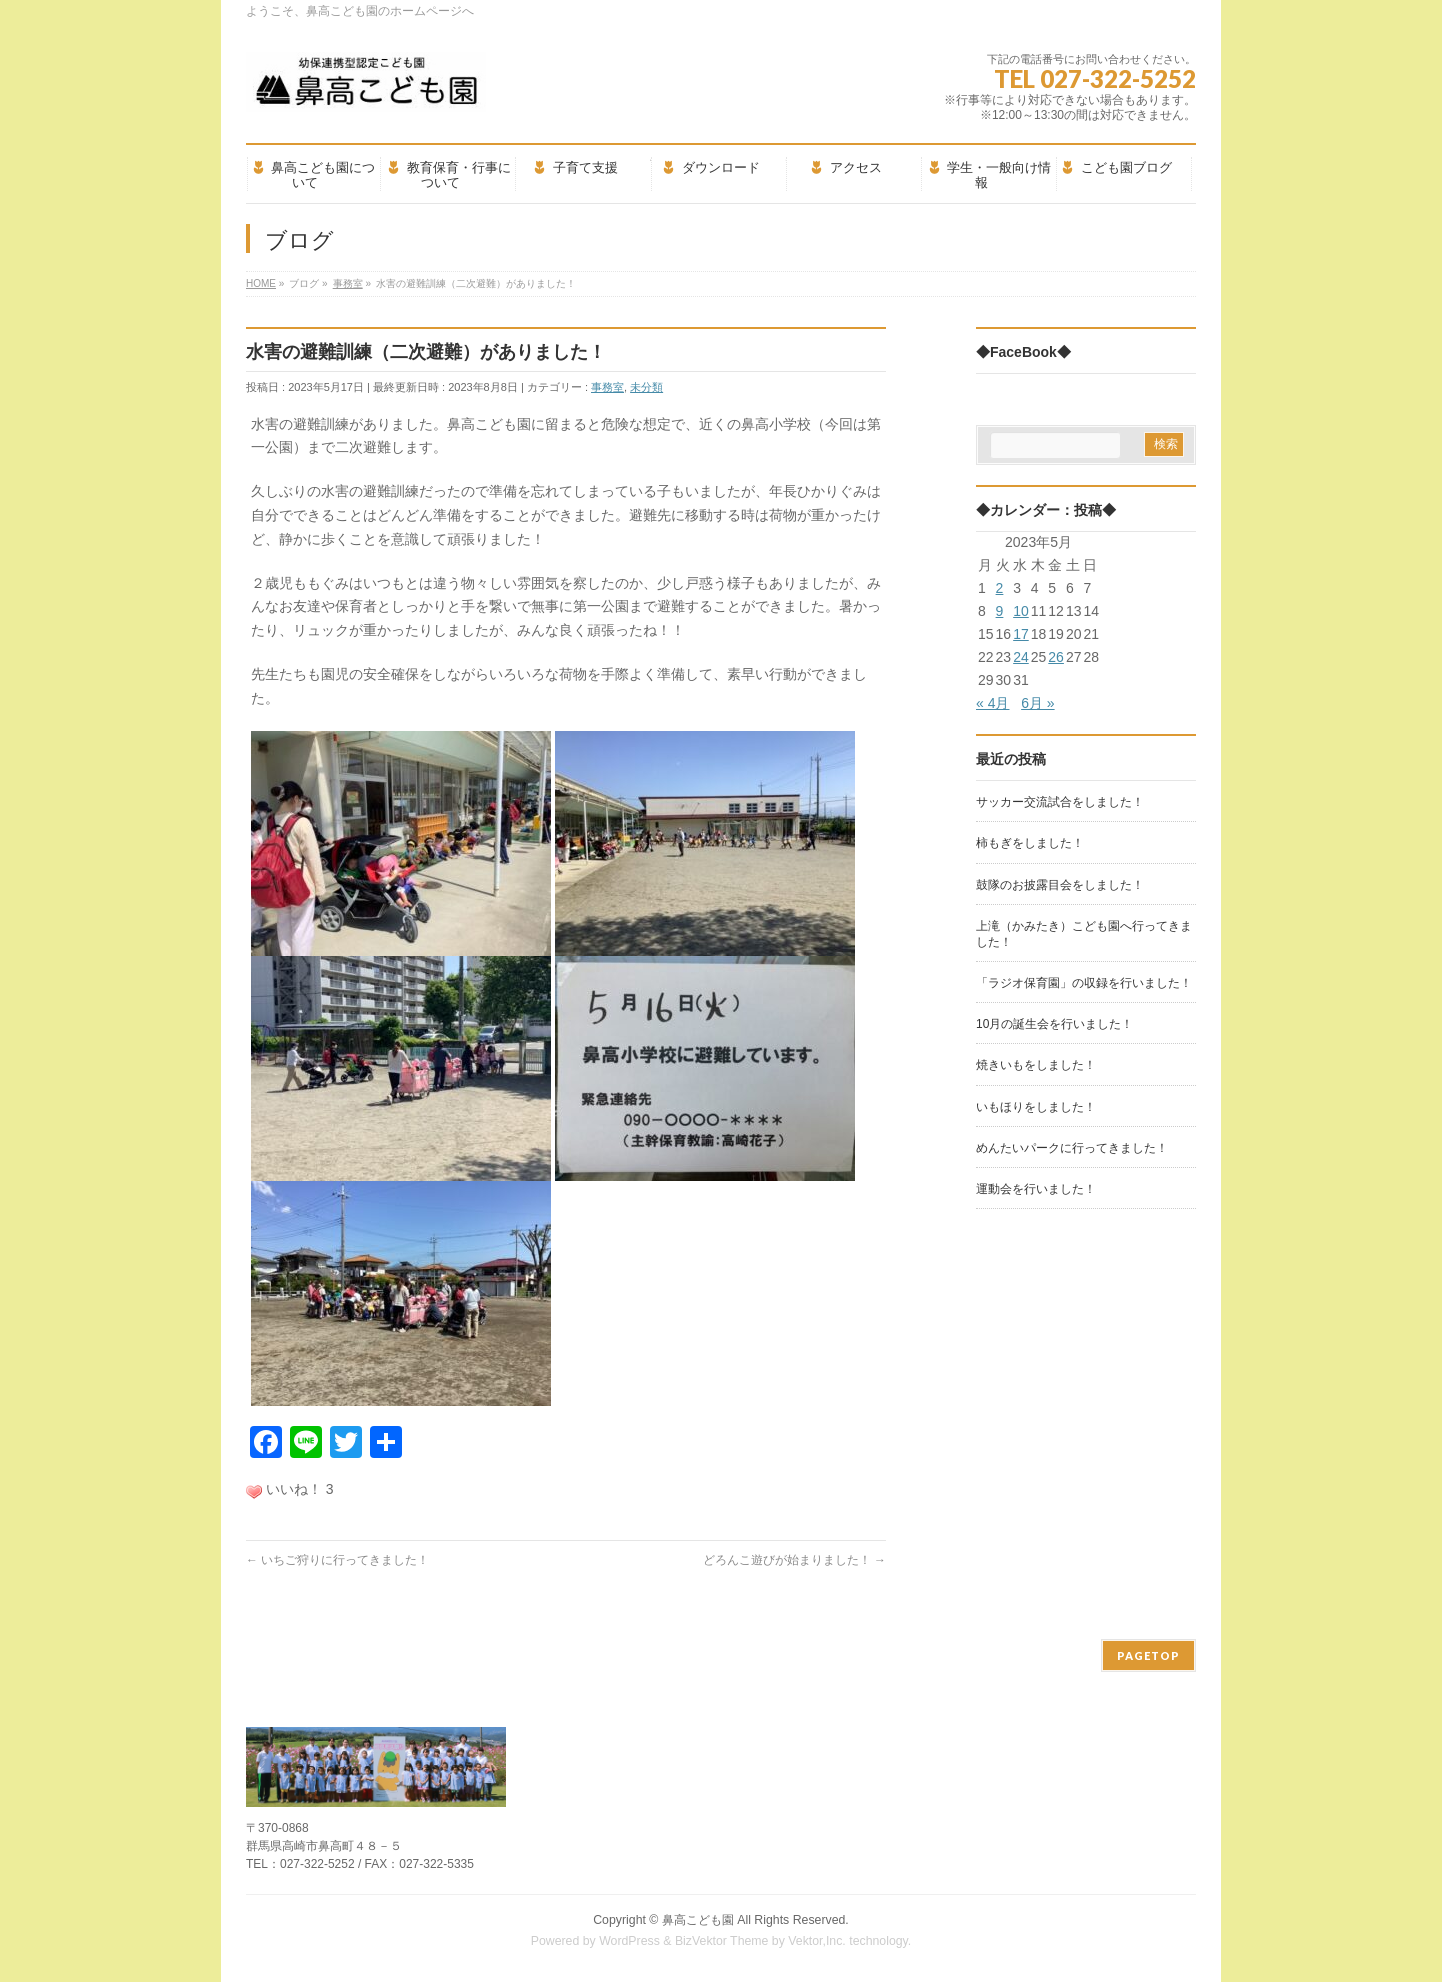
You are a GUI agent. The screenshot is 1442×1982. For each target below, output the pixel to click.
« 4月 (992, 703)
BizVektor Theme (722, 1941)
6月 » (1037, 703)
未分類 (646, 387)
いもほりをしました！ (1036, 1107)
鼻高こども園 (698, 1920)
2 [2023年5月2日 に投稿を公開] (1000, 588)
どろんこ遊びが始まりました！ (794, 1560)
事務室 (607, 387)
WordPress (629, 1941)
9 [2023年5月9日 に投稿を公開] (1000, 611)
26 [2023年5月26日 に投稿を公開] (1056, 657)
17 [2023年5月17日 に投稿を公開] (1021, 634)
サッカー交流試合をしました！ (1060, 802)
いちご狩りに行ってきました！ (337, 1560)
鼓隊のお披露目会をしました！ (1060, 885)
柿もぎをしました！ (1030, 843)
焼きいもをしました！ (1036, 1065)
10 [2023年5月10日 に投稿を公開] (1021, 611)
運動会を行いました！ (1036, 1189)
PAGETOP (1148, 1655)
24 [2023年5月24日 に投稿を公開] (1021, 657)
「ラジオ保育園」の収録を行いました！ (1084, 983)
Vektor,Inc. (817, 1941)
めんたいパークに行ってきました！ (1072, 1148)
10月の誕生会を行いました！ (1054, 1024)
